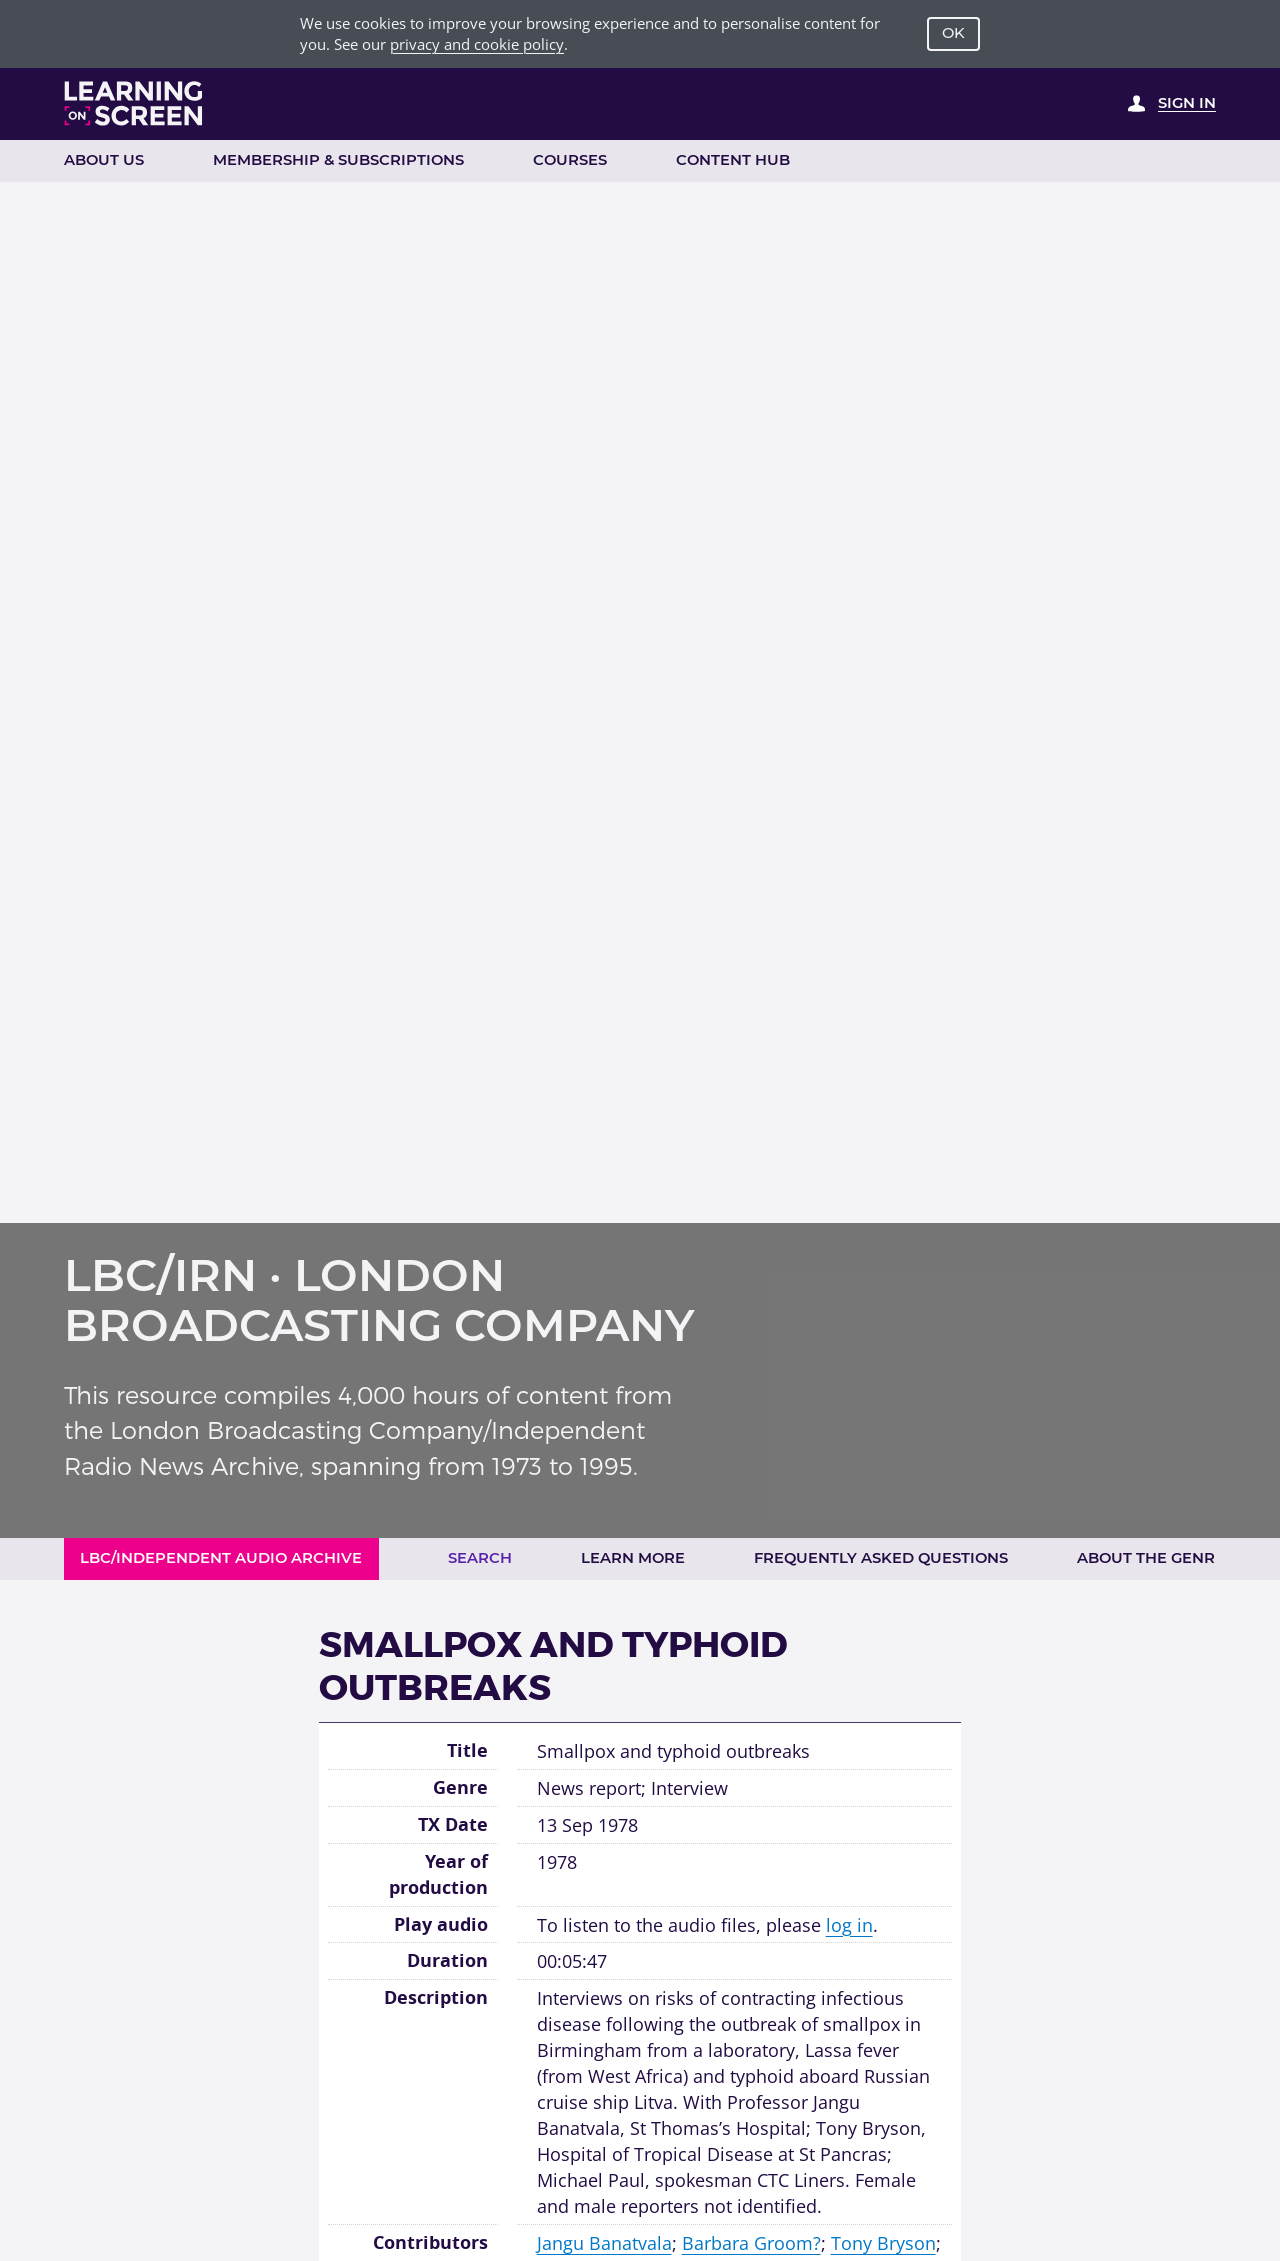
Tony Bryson (883, 2242)
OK (953, 33)
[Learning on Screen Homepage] (134, 103)
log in (849, 1924)
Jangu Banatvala (604, 2242)
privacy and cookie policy (477, 44)
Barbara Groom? (751, 2242)
